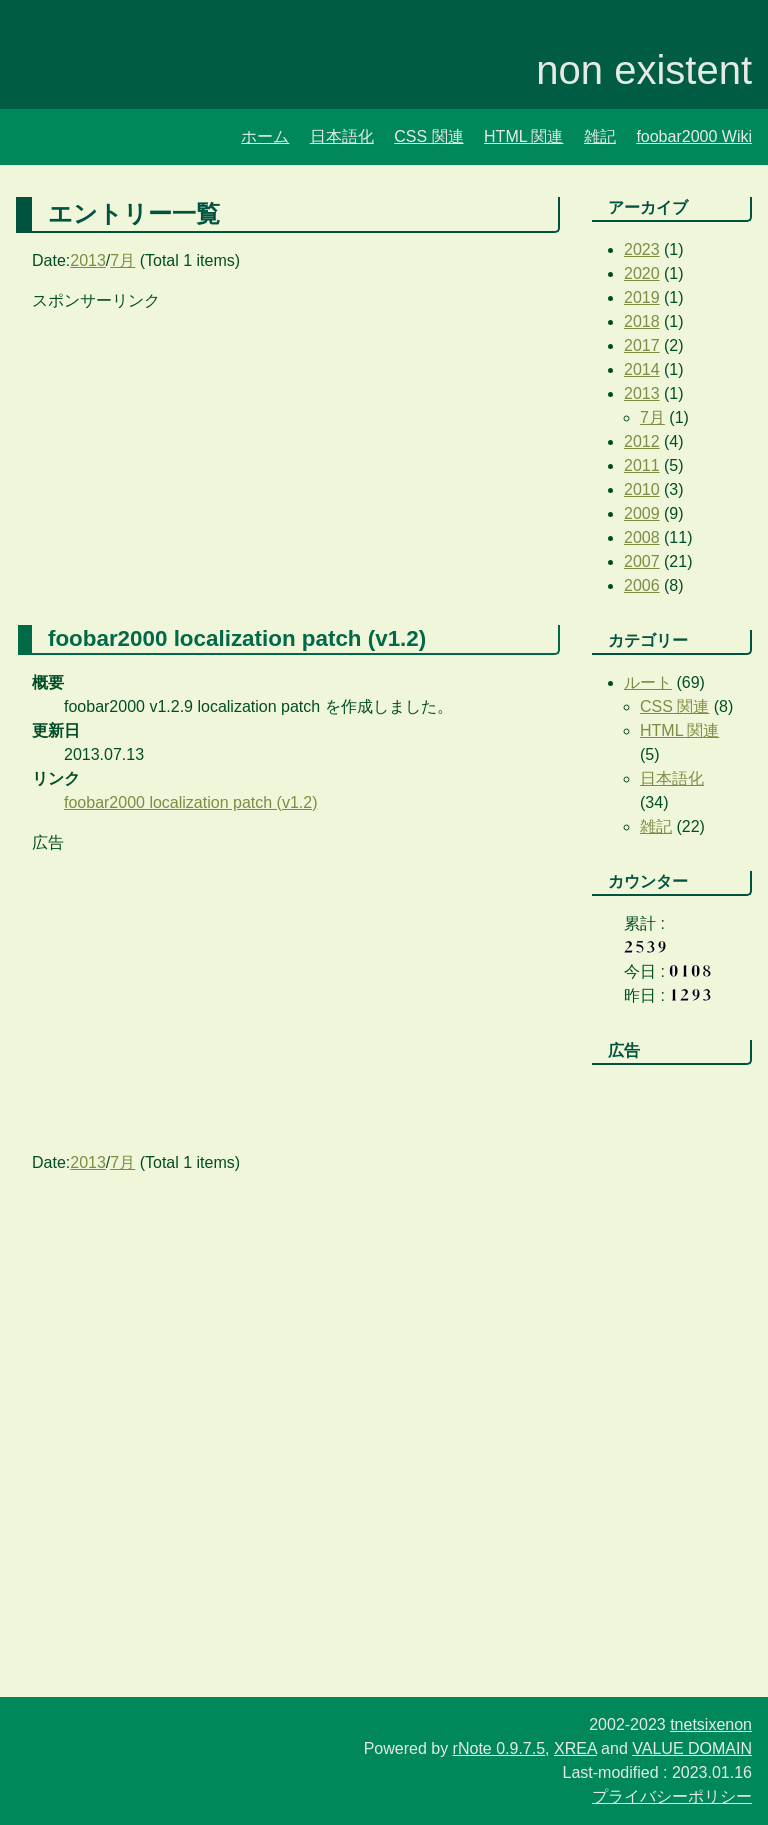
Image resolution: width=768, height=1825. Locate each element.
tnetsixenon (711, 1724)
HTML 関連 (523, 136)
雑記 (600, 136)
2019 (642, 297)
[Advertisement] (288, 453)
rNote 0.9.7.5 (499, 1748)
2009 (642, 513)
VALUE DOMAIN (692, 1748)
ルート (648, 682)
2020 (642, 273)
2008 (642, 537)
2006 (642, 585)
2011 (642, 465)
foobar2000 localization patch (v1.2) (191, 802)
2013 (88, 260)
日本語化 (342, 136)
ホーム (265, 136)
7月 (122, 260)
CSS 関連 (428, 136)
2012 (642, 441)
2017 (642, 345)
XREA (575, 1748)
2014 (642, 369)
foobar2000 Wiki (694, 136)
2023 (642, 249)
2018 (642, 321)
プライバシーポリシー (672, 1796)
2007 (642, 561)
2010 (642, 489)
